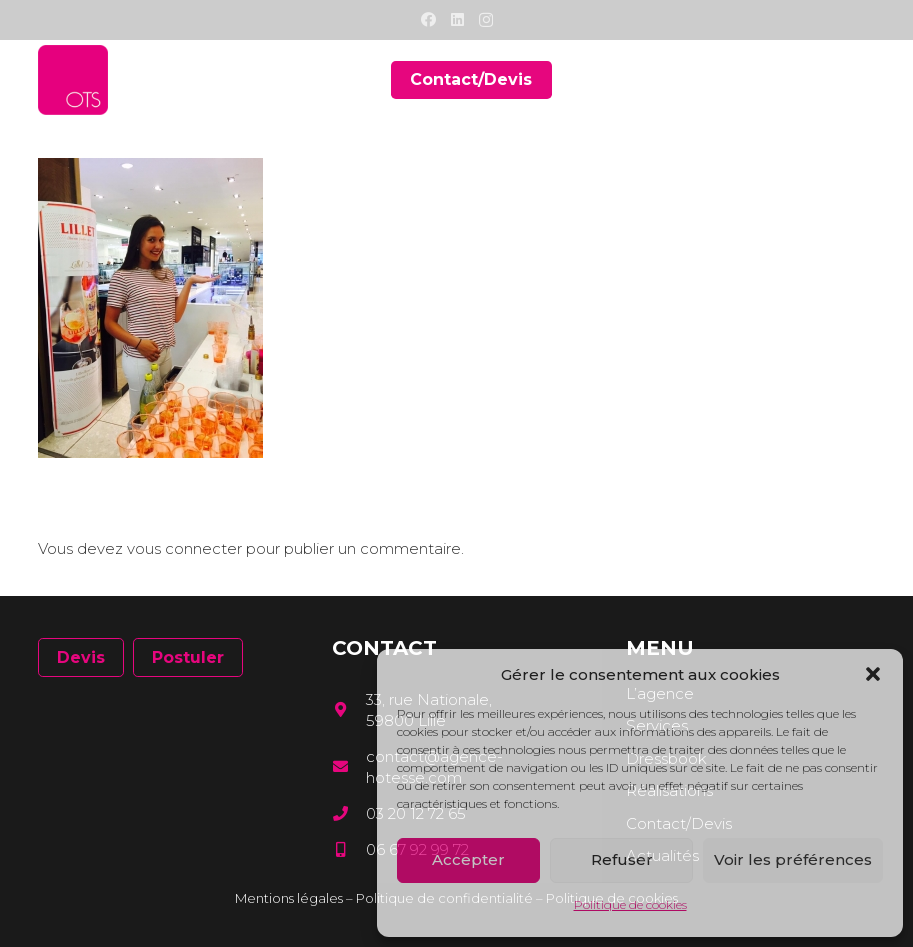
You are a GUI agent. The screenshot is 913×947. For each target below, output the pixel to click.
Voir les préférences (793, 859)
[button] (873, 674)
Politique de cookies (630, 904)
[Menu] (861, 80)
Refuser (622, 859)
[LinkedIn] (457, 19)
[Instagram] (486, 20)
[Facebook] (428, 19)
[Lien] (73, 80)
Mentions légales (289, 898)
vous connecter (184, 548)
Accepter (468, 859)
